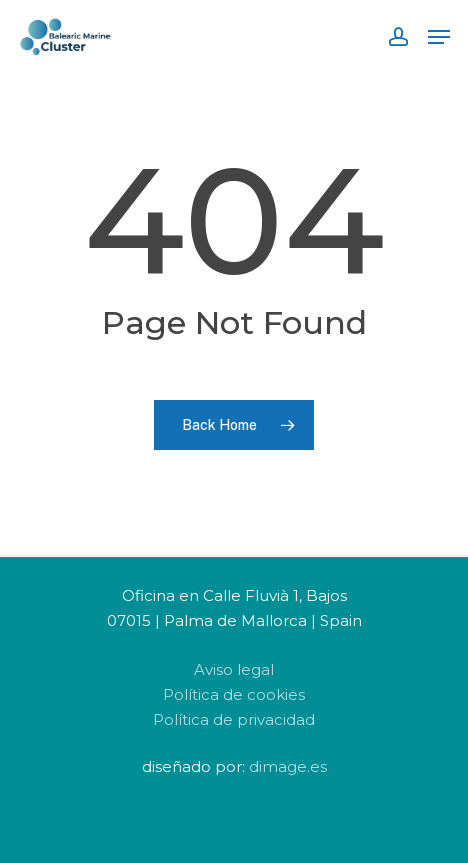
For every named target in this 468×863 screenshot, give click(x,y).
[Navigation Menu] (439, 37)
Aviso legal (234, 669)
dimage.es (288, 766)
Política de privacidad (234, 719)
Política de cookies (234, 694)
